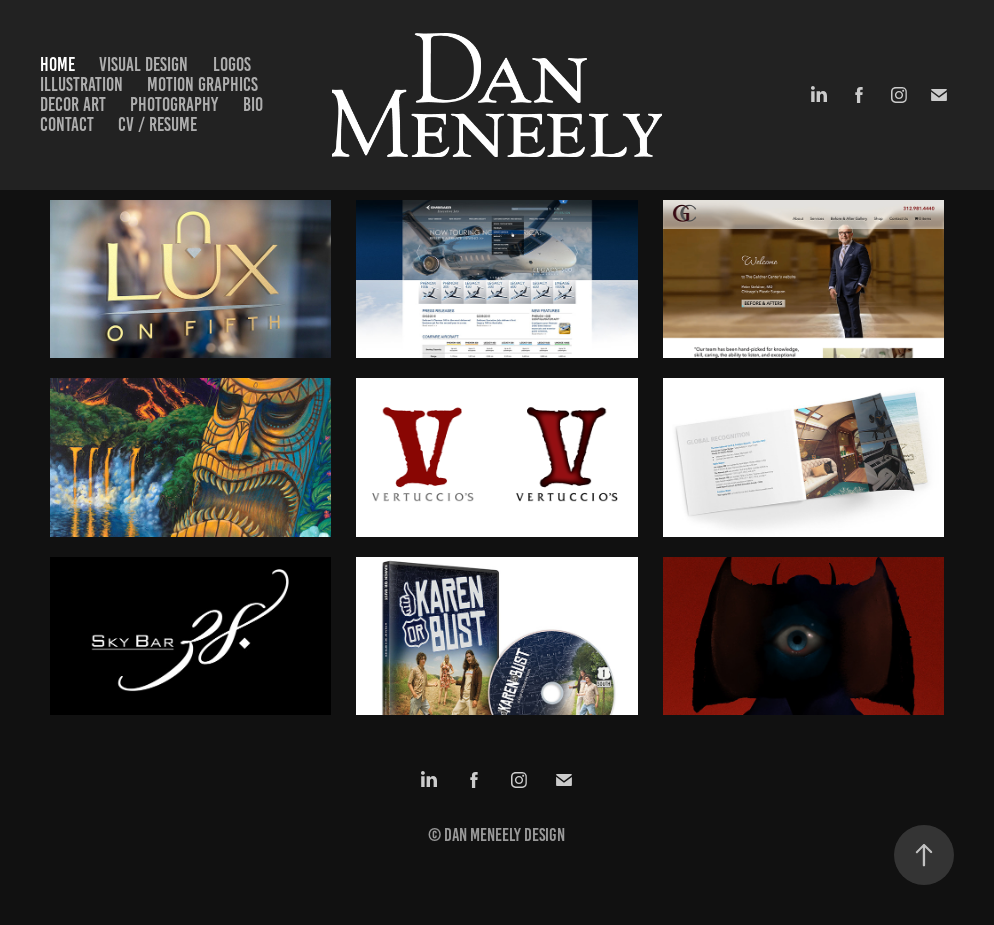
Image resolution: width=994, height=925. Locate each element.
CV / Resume (157, 124)
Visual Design (143, 64)
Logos (232, 64)
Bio (253, 104)
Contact (67, 124)
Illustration (81, 84)
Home (57, 64)
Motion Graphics (202, 84)
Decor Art (73, 104)
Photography (174, 104)
